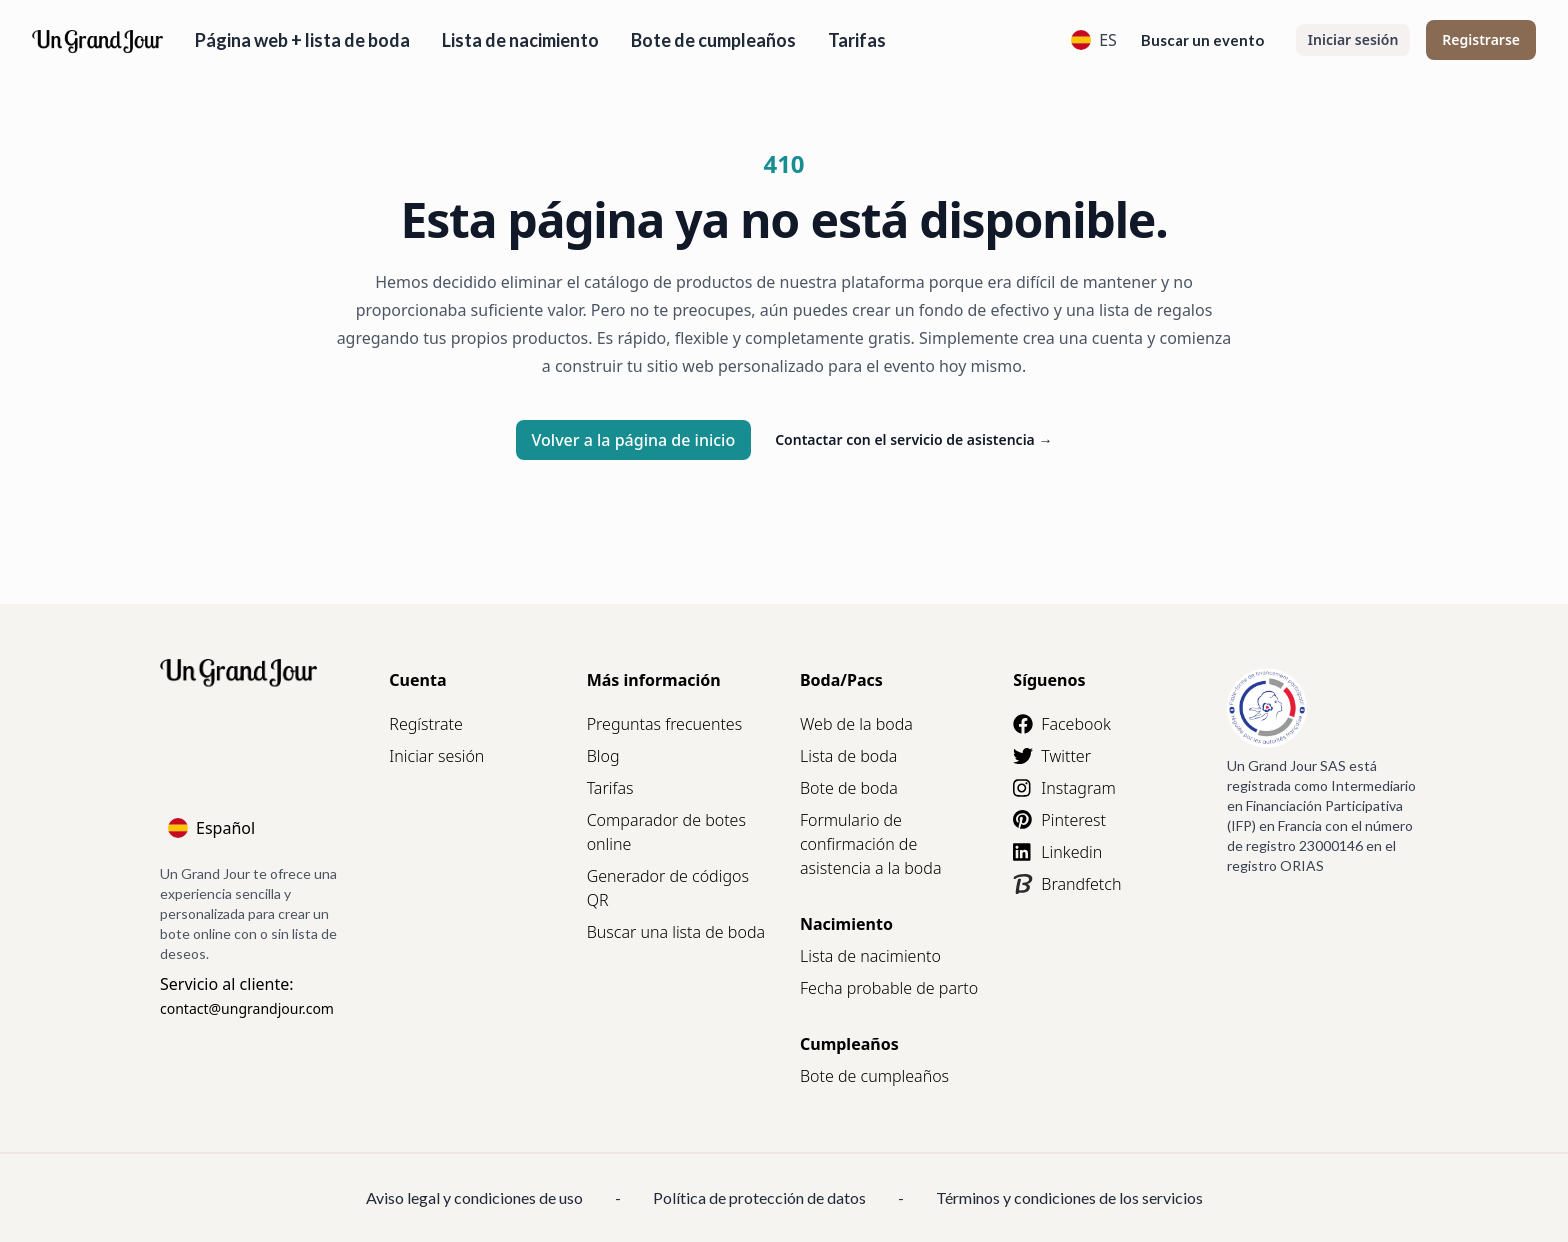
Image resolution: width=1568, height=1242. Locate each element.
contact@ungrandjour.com (247, 1008)
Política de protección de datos (759, 1197)
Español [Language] (211, 828)
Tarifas (857, 40)
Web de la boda (856, 724)
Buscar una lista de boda (676, 932)
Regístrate (425, 724)
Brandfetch (1067, 884)
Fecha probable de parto (889, 988)
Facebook (1061, 724)
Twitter (1052, 756)
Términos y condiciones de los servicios (1069, 1197)
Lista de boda (848, 756)
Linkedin (1057, 852)
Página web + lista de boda (302, 40)
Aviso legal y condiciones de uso (474, 1197)
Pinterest (1059, 820)
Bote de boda (849, 788)
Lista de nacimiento (520, 40)
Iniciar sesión (1353, 39)
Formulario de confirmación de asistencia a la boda (871, 844)
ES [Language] (1094, 40)
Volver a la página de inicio (634, 440)
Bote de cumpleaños (713, 40)
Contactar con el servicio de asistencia (913, 439)
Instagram (1064, 788)
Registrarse (1481, 39)
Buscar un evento (1202, 40)
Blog (603, 756)
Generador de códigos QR (668, 888)
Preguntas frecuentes (665, 724)
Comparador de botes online (666, 832)
